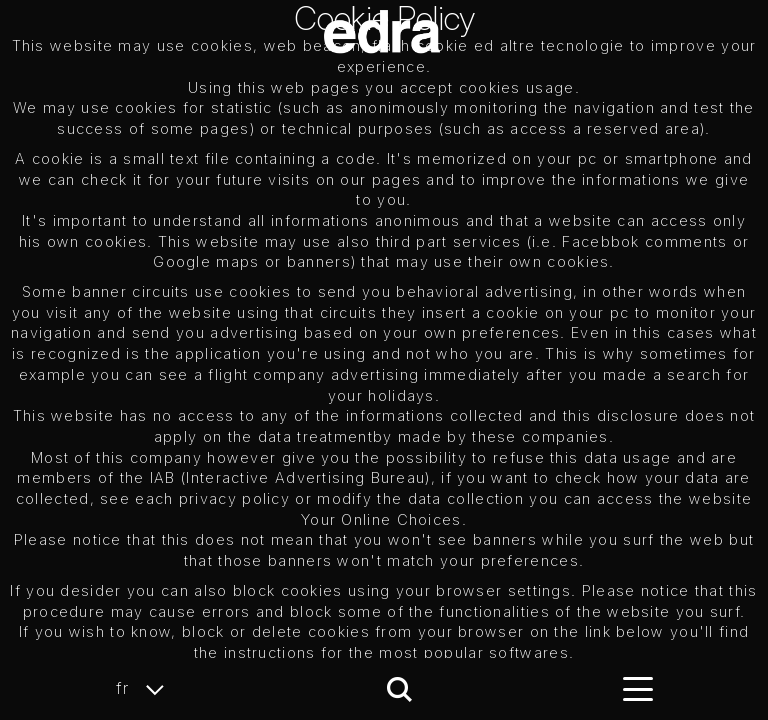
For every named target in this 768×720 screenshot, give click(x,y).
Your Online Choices (381, 519)
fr (145, 689)
